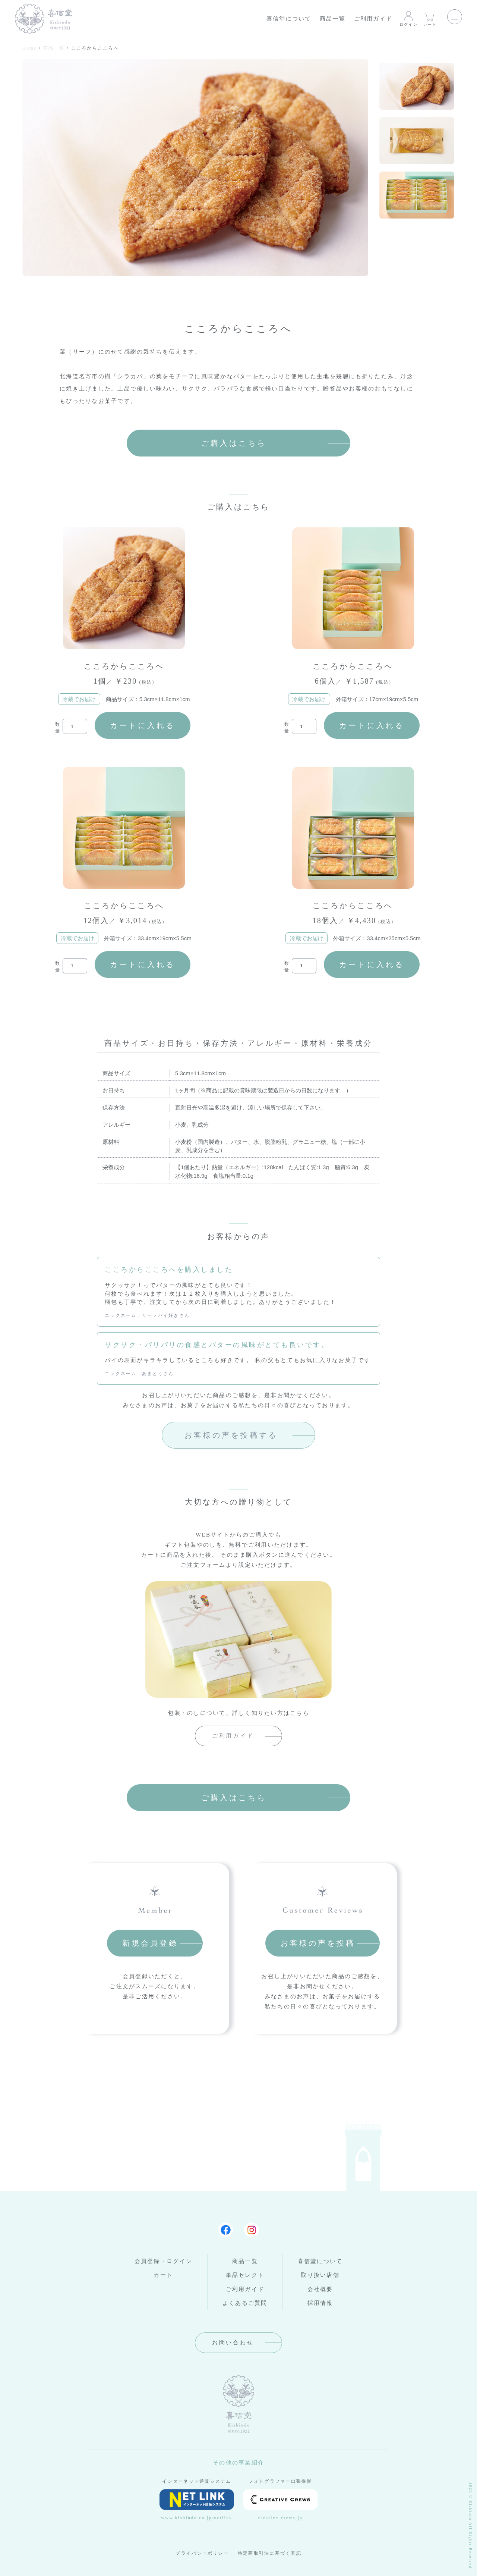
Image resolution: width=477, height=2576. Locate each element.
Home (29, 48)
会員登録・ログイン (163, 2261)
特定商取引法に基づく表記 (269, 2553)
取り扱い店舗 (320, 2275)
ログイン (408, 18)
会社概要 (320, 2289)
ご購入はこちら (233, 443)
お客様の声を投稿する (231, 1435)
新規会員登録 (150, 1943)
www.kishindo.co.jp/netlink (196, 2504)
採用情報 (320, 2303)
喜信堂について (289, 19)
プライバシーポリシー (202, 2553)
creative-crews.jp (280, 2504)
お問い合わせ (233, 2343)
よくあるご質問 (245, 2303)
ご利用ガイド (373, 19)
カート (430, 18)
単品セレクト (245, 2275)
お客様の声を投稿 (318, 1943)
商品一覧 (332, 19)
